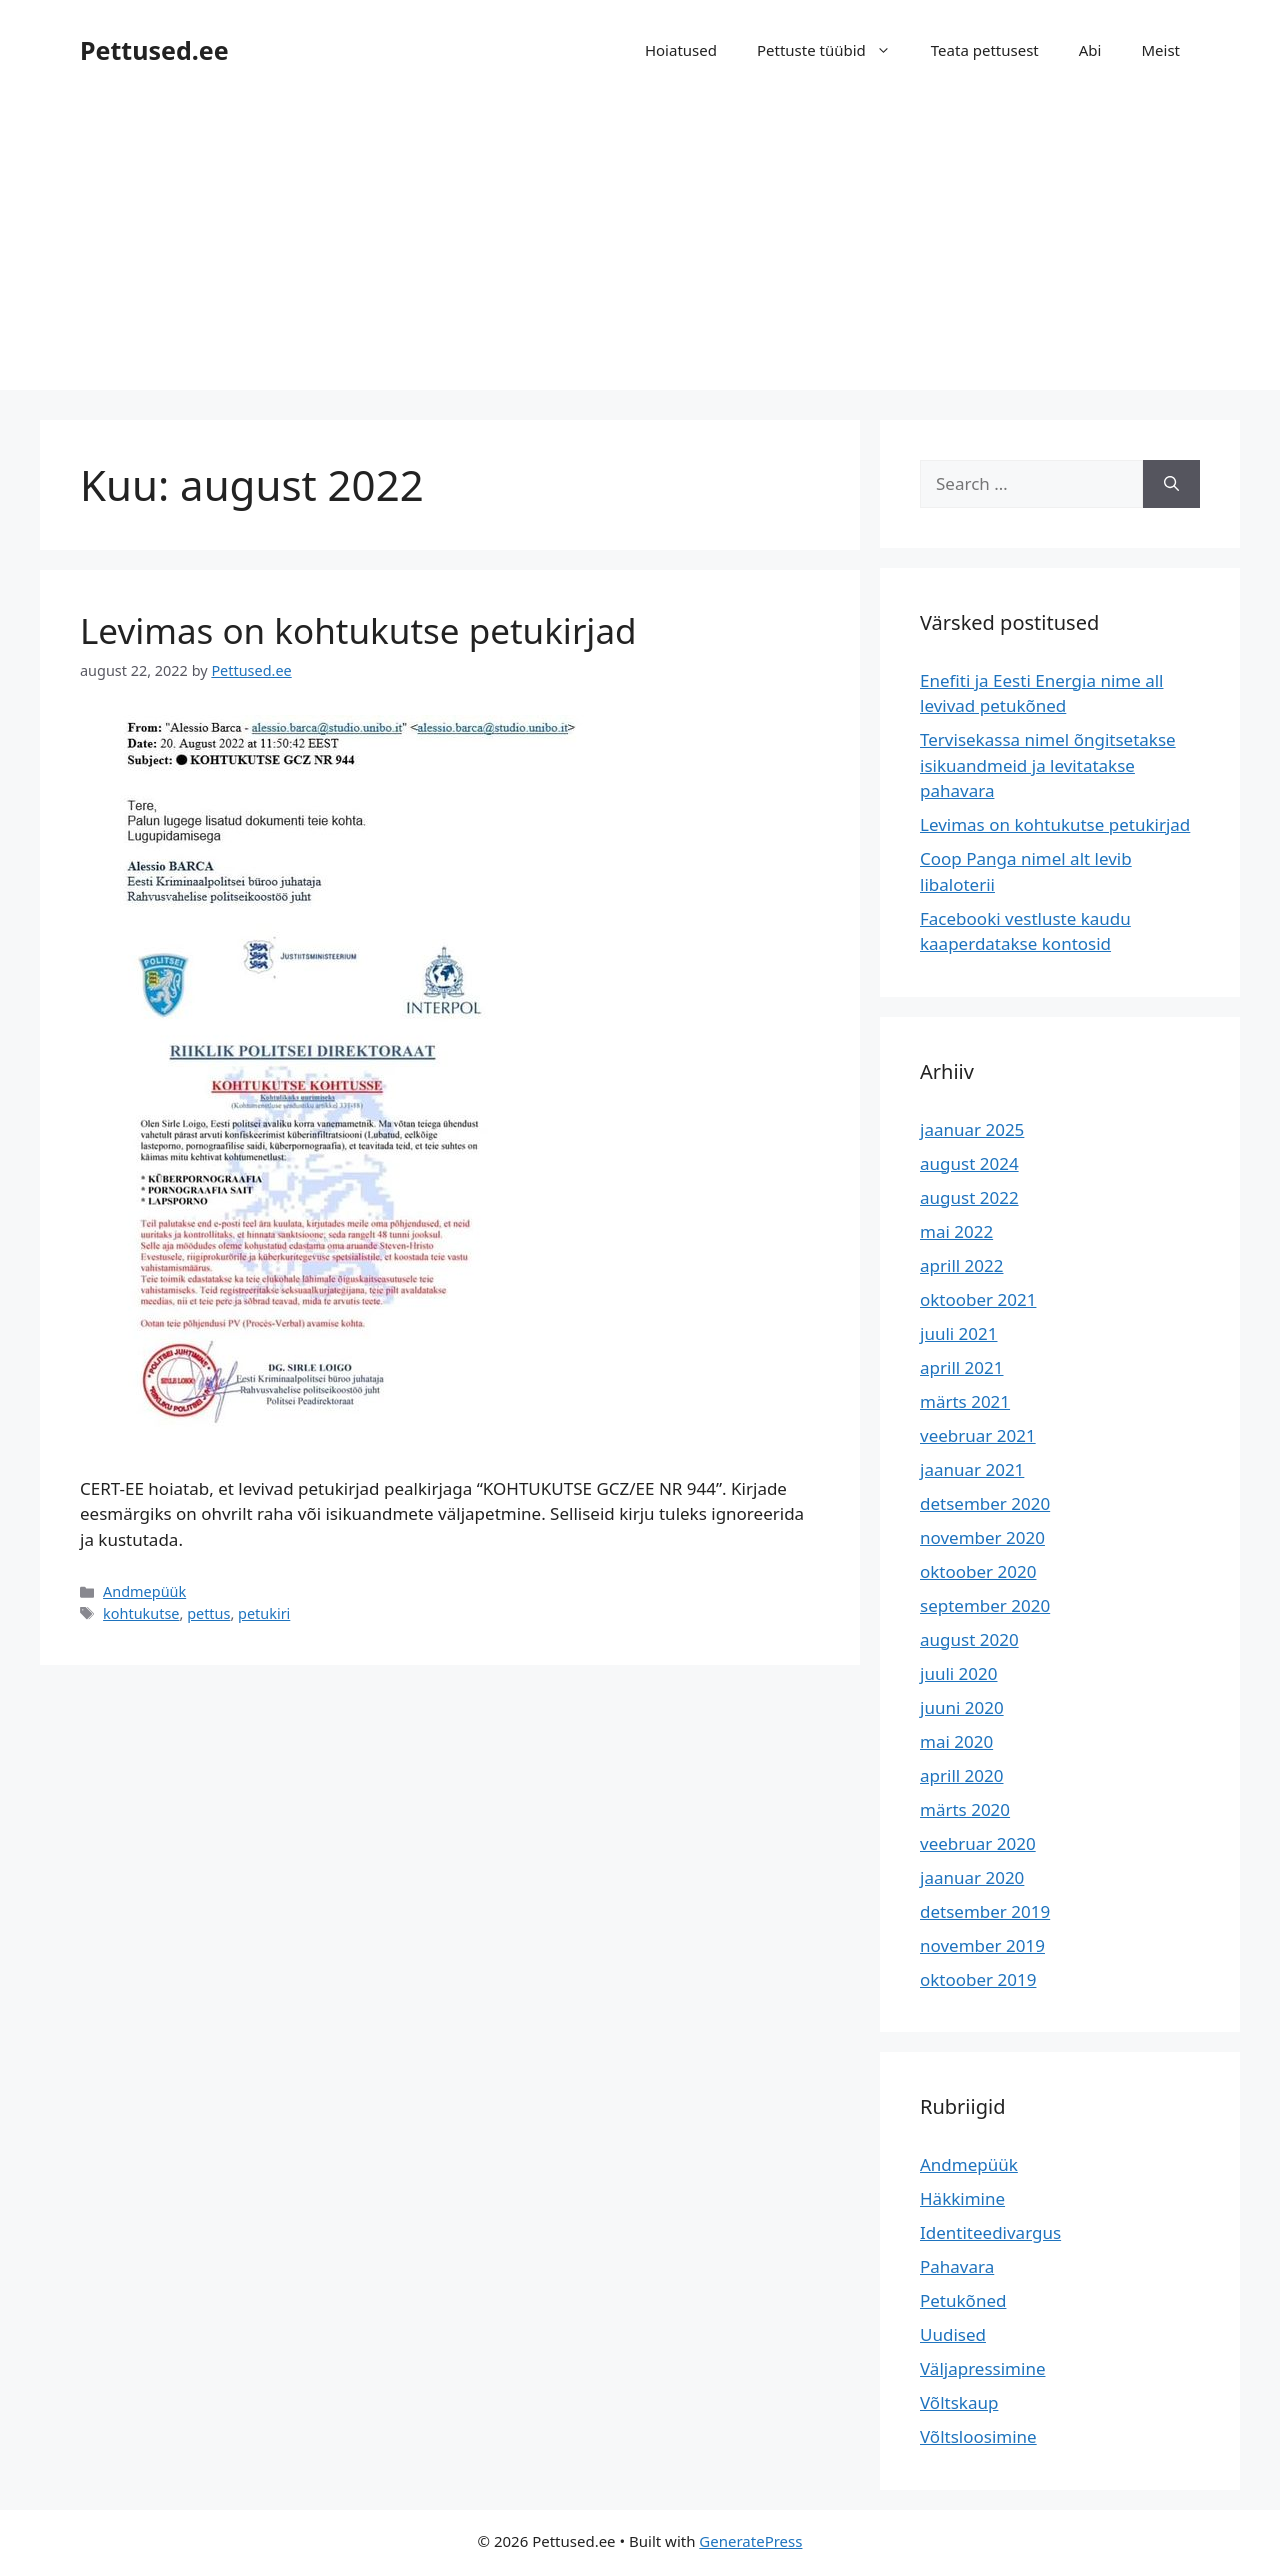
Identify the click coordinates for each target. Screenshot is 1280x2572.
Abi (1090, 50)
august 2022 (969, 1197)
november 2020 (982, 1537)
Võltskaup (959, 2402)
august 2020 (969, 1639)
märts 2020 (965, 1809)
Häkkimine (962, 2198)
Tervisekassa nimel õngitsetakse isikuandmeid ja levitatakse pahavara (1048, 765)
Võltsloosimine (978, 2436)
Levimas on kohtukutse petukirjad (358, 630)
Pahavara (957, 2266)
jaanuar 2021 (972, 1469)
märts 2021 (965, 1401)
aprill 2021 (962, 1367)
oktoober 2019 (978, 1979)
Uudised (953, 2334)
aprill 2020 (962, 1775)
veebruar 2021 (978, 1435)
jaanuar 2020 (972, 1877)
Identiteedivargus (990, 2232)
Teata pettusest (985, 50)
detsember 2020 (985, 1503)
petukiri (264, 1613)
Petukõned (963, 2300)
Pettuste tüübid (834, 50)
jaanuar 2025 (972, 1129)
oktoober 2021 (978, 1299)
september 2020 (985, 1605)
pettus (208, 1613)
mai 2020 (956, 1741)
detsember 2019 (985, 1911)
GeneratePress (750, 2541)
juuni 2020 (962, 1707)
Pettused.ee (154, 50)
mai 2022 (956, 1231)
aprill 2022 (962, 1265)
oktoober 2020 (978, 1571)
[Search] (1171, 484)
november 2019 (982, 1945)
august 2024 (969, 1163)
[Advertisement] (640, 250)
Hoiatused (681, 50)
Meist (1160, 50)
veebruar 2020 (978, 1843)
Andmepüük (144, 1591)
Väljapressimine (982, 2368)
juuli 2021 (959, 1333)
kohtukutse (141, 1613)
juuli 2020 (959, 1673)
